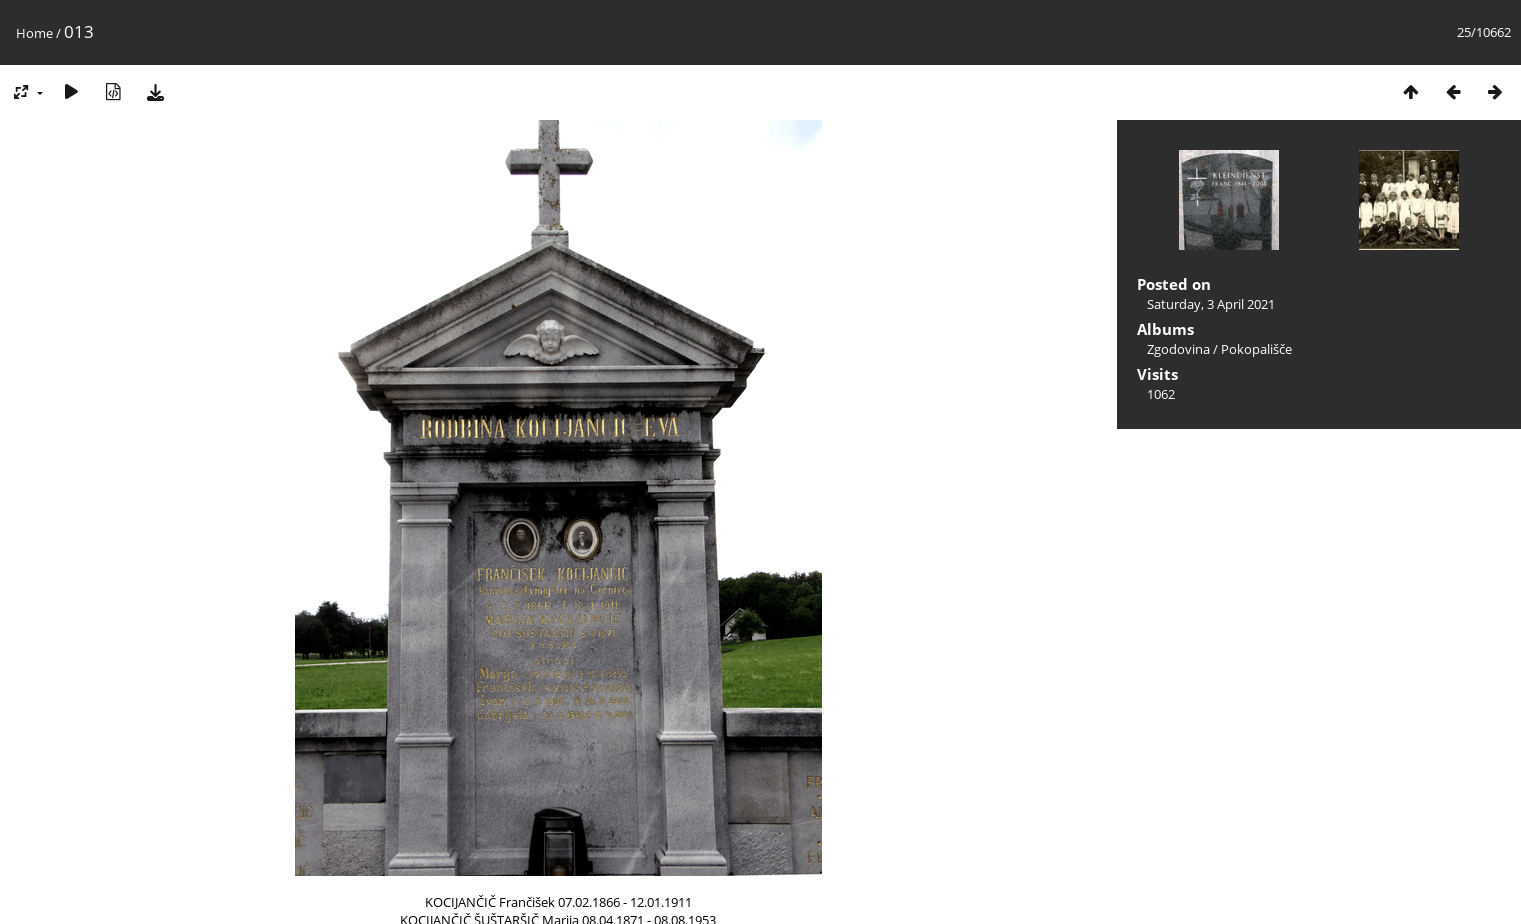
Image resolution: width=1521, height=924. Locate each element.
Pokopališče (1256, 349)
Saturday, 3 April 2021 (1211, 304)
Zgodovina (1178, 349)
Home (34, 33)
